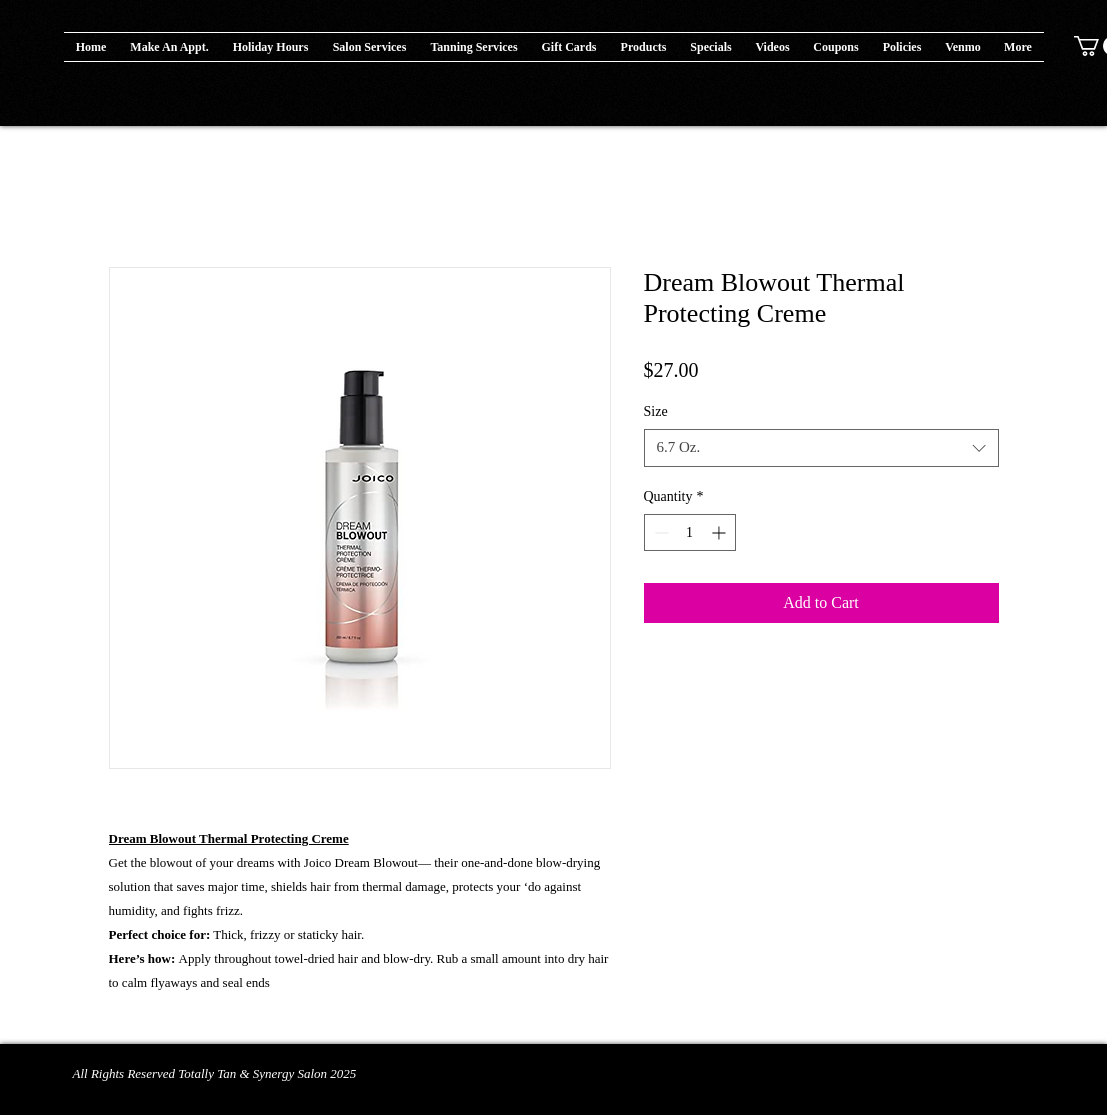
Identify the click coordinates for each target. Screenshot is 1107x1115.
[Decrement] (659, 532)
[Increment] (720, 532)
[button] (644, 47)
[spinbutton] (690, 532)
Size (656, 411)
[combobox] (821, 448)
